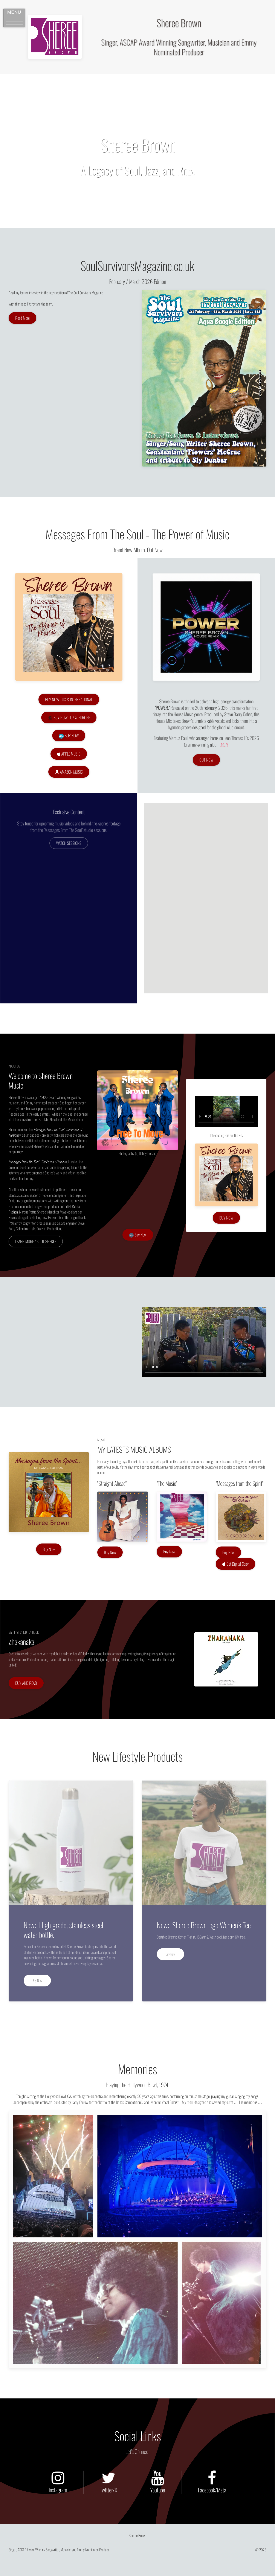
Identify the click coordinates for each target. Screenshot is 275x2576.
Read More (22, 318)
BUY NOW (225, 1218)
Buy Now (138, 1235)
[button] (14, 18)
